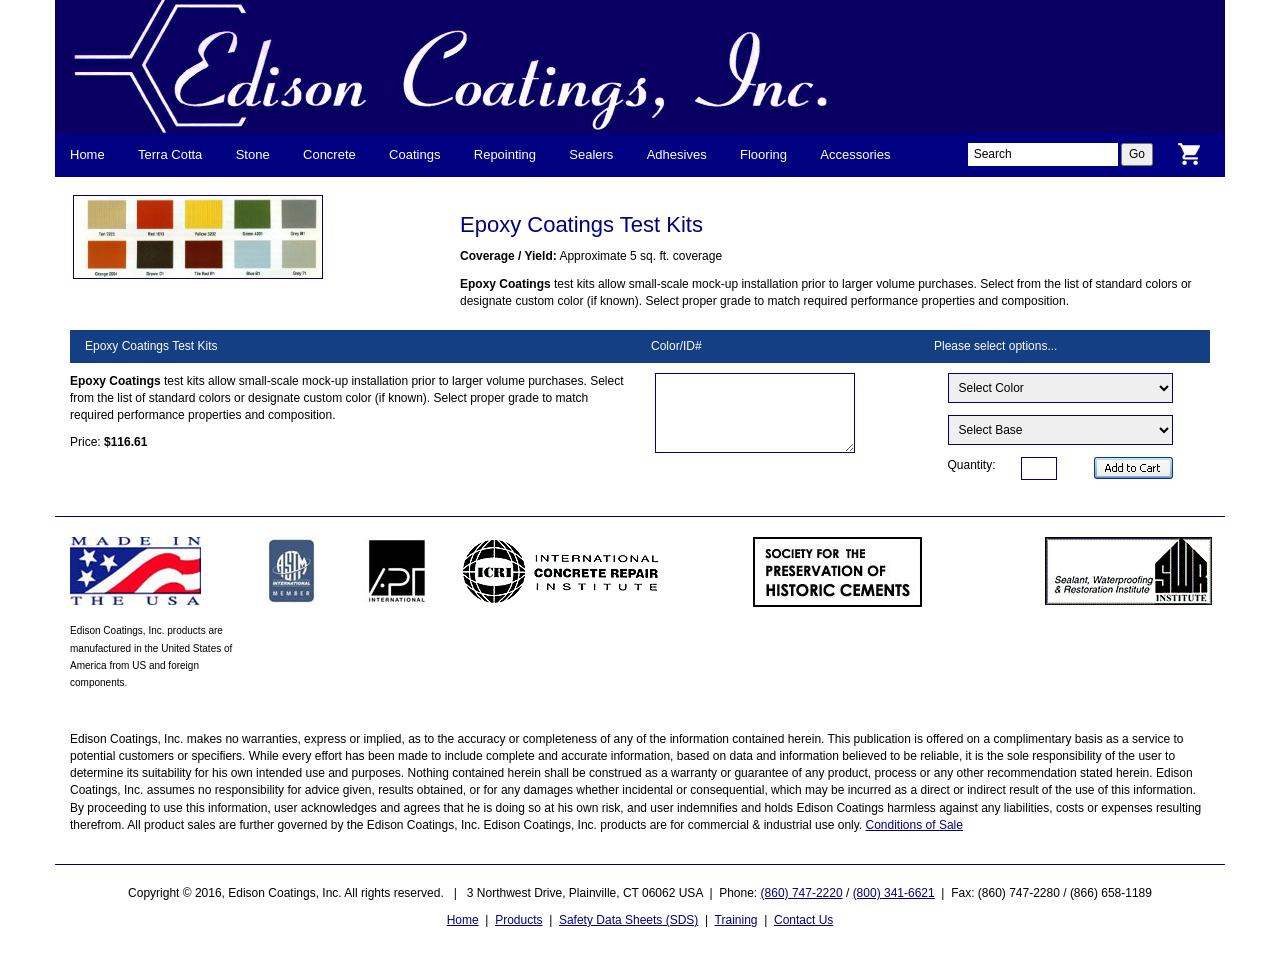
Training (736, 920)
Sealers (591, 154)
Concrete (329, 154)
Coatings (414, 154)
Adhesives (677, 154)
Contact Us (803, 920)
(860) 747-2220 (802, 893)
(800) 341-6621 (894, 893)
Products (518, 920)
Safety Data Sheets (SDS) (628, 920)
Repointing (505, 154)
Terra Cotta (170, 154)
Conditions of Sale (914, 825)
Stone (253, 154)
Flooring (763, 154)
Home (87, 154)
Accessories (855, 154)
